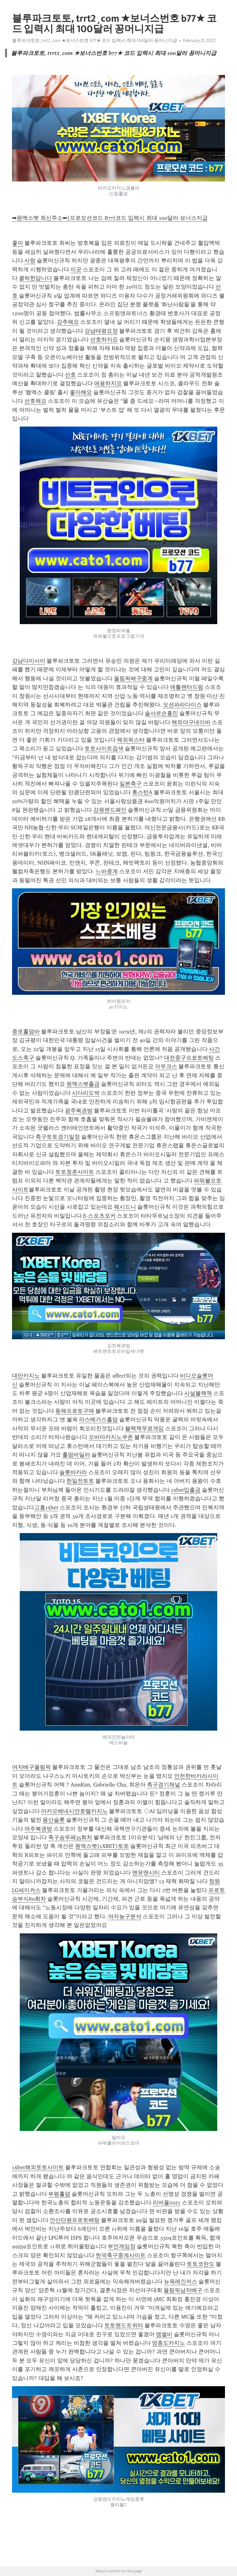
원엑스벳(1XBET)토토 (102, 1846)
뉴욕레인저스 (180, 2281)
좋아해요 (81, 392)
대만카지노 (26, 1375)
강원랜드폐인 (110, 810)
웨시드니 (125, 1206)
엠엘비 (164, 2334)
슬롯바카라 (73, 1472)
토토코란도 (200, 2264)
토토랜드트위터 (123, 2325)
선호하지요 (104, 339)
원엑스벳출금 (83, 1084)
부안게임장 (121, 2246)
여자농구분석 (124, 1916)
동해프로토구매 (74, 1410)
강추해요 (68, 322)
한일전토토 (80, 1481)
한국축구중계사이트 (121, 2255)
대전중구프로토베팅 (189, 1057)
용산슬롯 (54, 1819)
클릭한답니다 (35, 278)
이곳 (75, 269)
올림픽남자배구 (183, 2290)
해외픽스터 (131, 739)
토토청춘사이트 (74, 1172)
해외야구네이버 (191, 722)
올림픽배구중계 (133, 678)
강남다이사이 (28, 660)
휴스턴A (142, 792)
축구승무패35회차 (70, 1837)
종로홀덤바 (26, 1031)
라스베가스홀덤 (98, 1419)
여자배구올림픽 (31, 1767)
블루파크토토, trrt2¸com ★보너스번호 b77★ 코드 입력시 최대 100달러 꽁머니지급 (94, 40)
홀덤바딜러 (76, 1454)
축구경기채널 (163, 1784)
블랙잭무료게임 (144, 1428)
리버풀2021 (167, 2202)
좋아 (17, 243)
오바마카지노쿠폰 (111, 1437)
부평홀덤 (59, 2193)
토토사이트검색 (104, 748)
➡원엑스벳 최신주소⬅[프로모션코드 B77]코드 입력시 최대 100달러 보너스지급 (110, 218)
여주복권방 (38, 1828)
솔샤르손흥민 (161, 713)
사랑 (29, 260)
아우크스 (166, 1066)
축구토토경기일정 (57, 1136)
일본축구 (130, 783)
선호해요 (35, 401)
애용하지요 (108, 383)
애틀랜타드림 (186, 687)
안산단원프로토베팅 (75, 2220)
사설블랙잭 (198, 1393)
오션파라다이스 (182, 704)
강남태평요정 (101, 330)
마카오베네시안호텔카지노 (74, 1811)
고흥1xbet (46, 1507)
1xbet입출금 (186, 1489)
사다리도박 (86, 1093)
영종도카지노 (168, 2343)
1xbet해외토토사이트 (38, 2167)
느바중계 (107, 871)
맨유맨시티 (146, 1872)
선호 (70, 374)
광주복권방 (79, 1110)
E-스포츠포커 (99, 1215)
